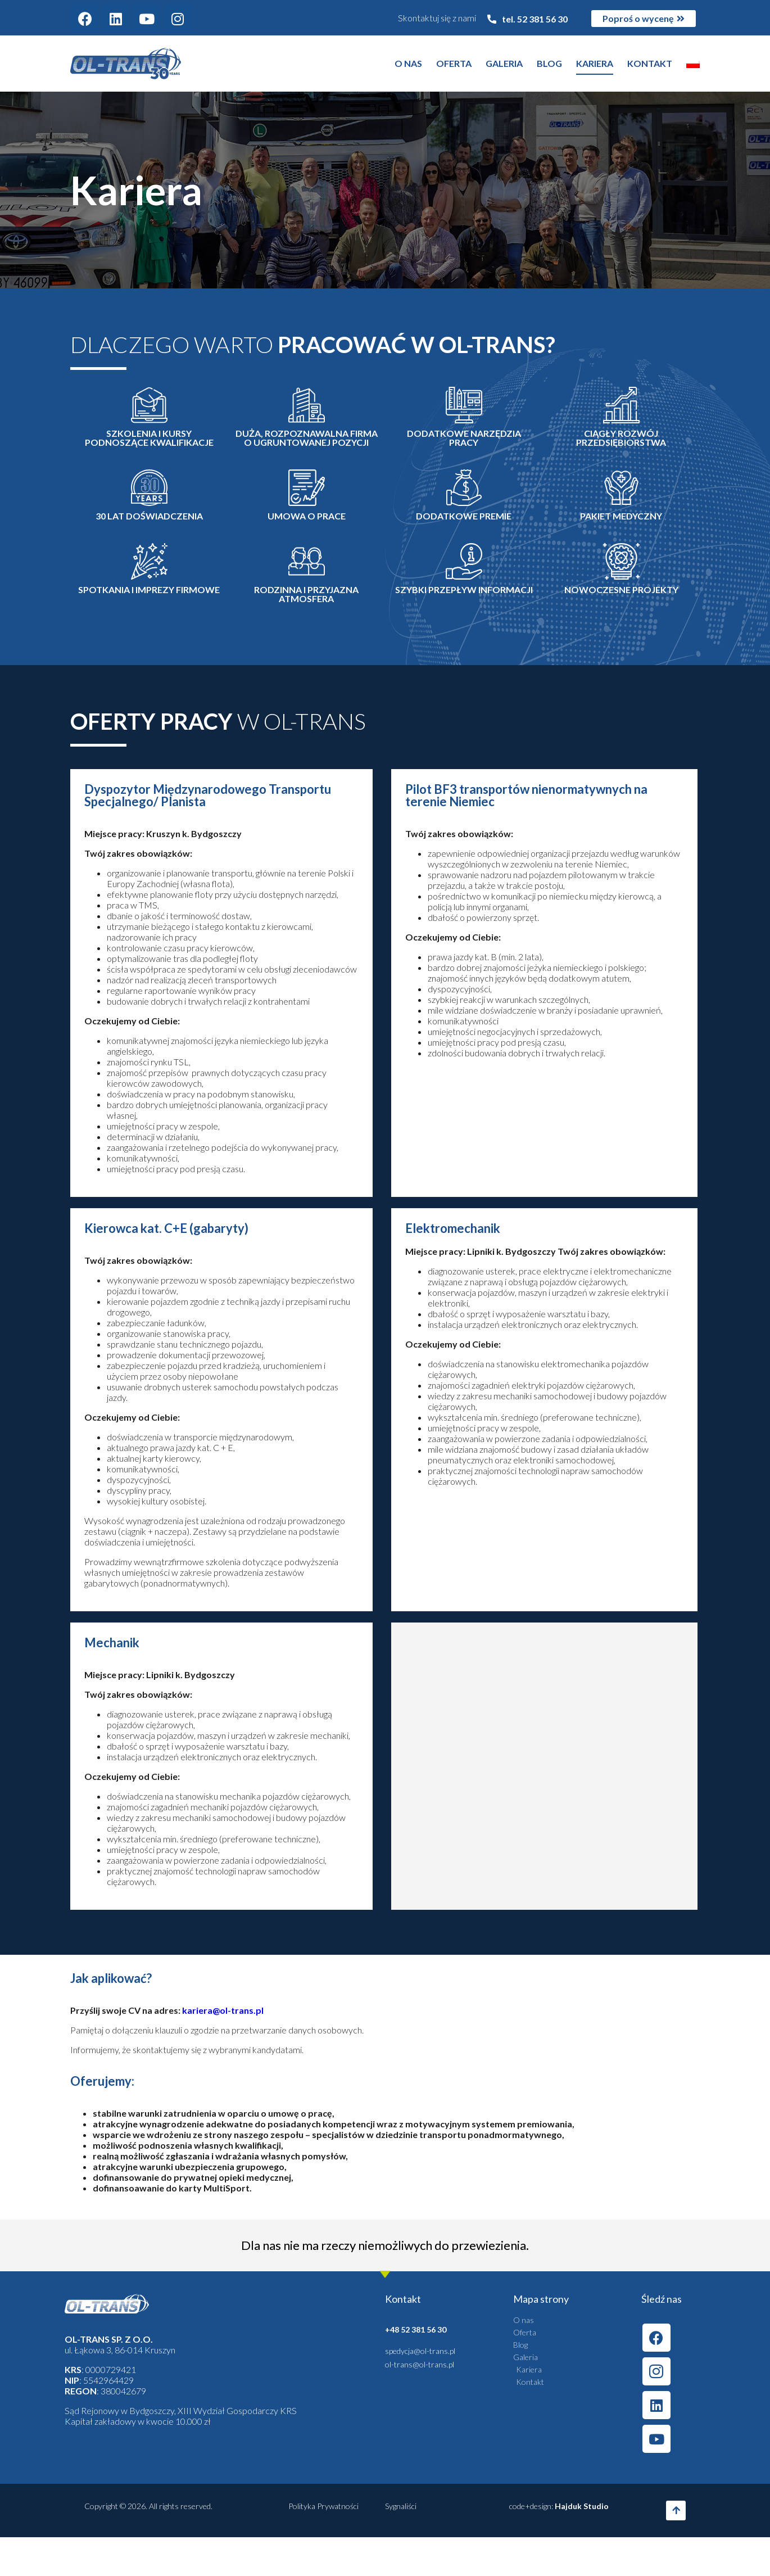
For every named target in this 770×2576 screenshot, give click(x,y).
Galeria (504, 63)
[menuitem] (693, 63)
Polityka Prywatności (323, 2506)
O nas (408, 63)
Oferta (454, 63)
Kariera (594, 63)
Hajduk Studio (582, 2506)
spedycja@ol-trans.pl (420, 2351)
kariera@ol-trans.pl (223, 2010)
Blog (549, 63)
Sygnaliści (400, 2506)
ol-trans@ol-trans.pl (419, 2364)
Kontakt (649, 63)
